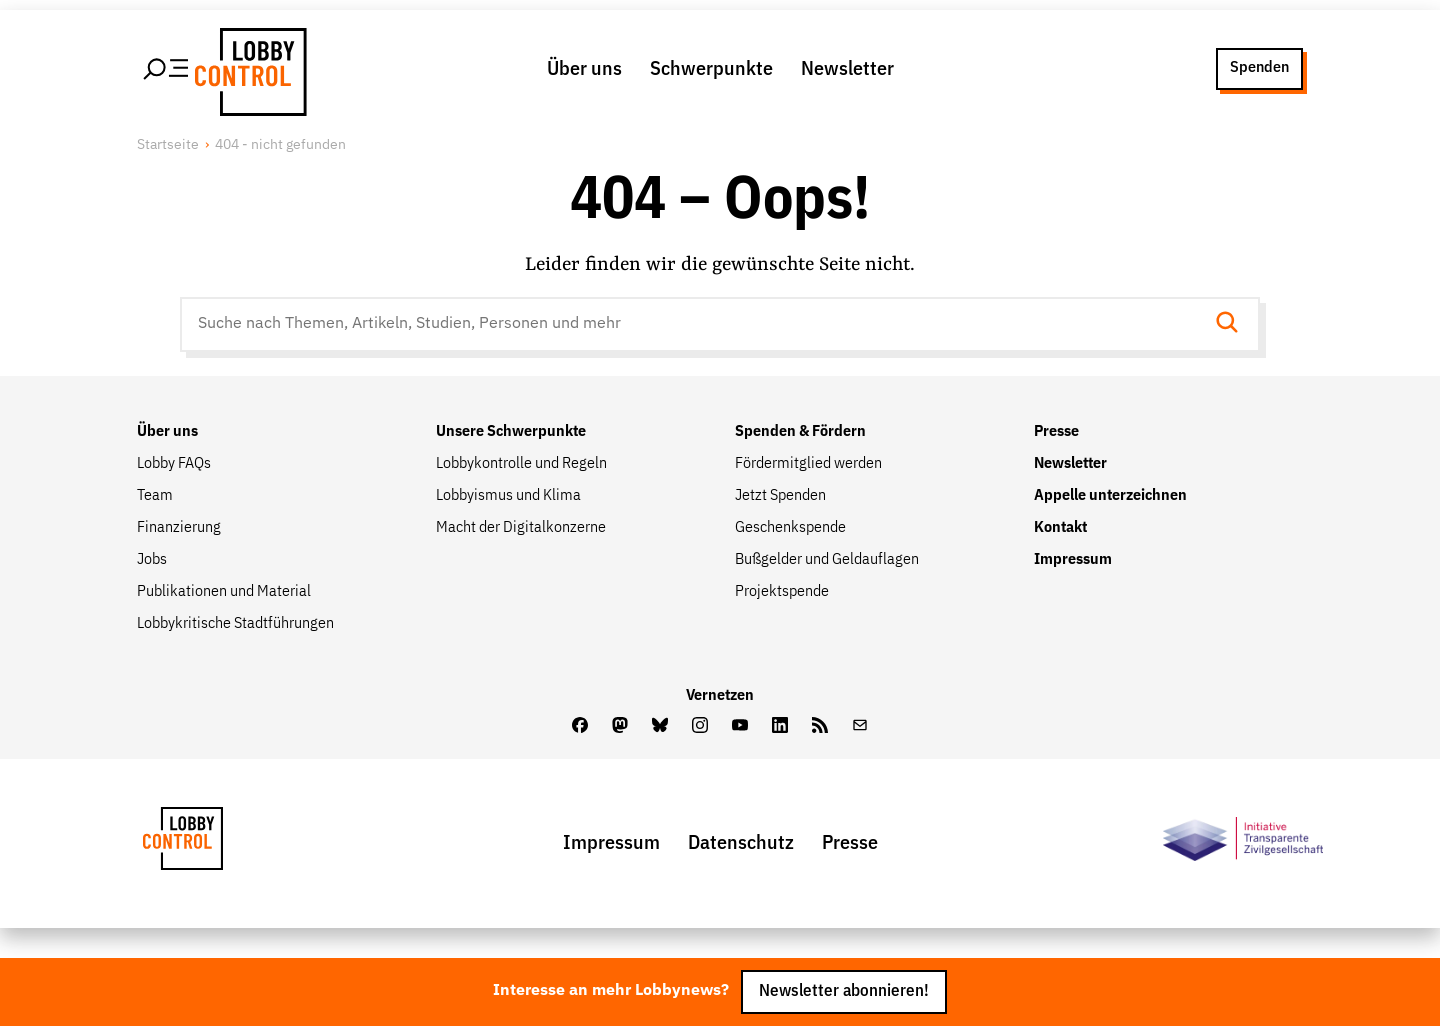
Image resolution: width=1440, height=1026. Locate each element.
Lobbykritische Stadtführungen (235, 624)
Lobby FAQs (174, 464)
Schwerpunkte (711, 69)
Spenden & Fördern (800, 432)
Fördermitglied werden (808, 464)
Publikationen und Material (224, 592)
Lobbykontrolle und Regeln (521, 464)
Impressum (1073, 560)
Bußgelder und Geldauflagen (827, 560)
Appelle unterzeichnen (1110, 496)
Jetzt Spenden (780, 496)
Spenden (1259, 68)
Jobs (152, 560)
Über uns (584, 69)
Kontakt (1060, 528)
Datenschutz (741, 843)
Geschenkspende (790, 528)
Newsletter (847, 69)
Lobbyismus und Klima (508, 496)
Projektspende (782, 592)
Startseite (168, 145)
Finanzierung (179, 528)
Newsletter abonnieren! (844, 991)
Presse (1056, 432)
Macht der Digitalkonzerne (521, 528)
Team (155, 496)
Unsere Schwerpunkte (511, 432)
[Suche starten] (1233, 324)
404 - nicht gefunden (280, 145)
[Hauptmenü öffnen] (167, 69)
